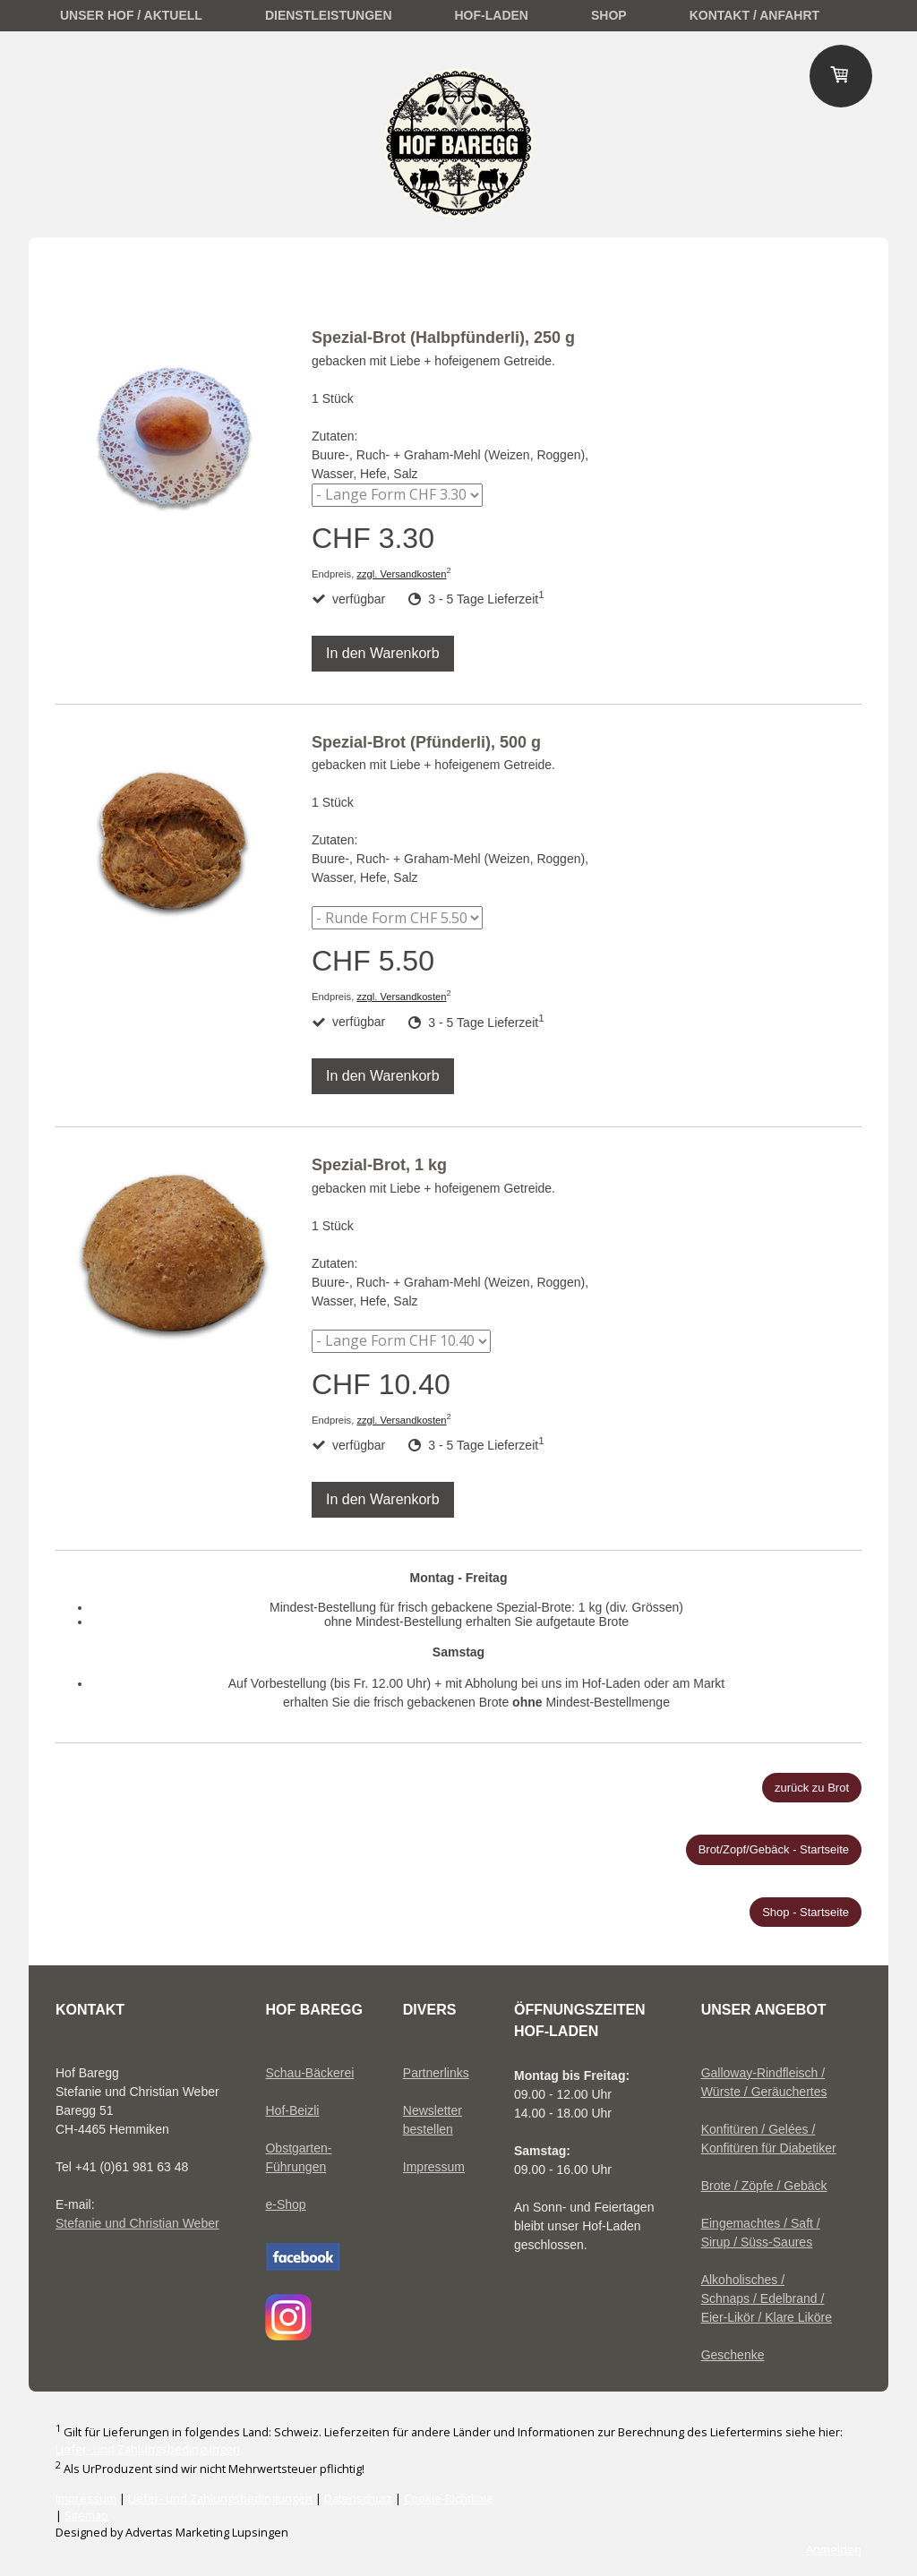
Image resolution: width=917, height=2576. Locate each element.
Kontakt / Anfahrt (754, 15)
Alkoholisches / (742, 2279)
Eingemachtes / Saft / (760, 2223)
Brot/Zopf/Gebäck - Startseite (773, 1849)
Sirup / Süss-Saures (757, 2242)
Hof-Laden (491, 15)
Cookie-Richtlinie (448, 2498)
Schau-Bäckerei (309, 2073)
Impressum (434, 2167)
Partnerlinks (436, 2073)
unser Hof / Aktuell (131, 15)
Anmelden (833, 2549)
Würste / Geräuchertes (764, 2091)
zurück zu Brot (812, 1787)
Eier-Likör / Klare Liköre (766, 2317)
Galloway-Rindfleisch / (763, 2073)
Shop (609, 15)
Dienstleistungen (328, 15)
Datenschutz (358, 2498)
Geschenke (733, 2355)
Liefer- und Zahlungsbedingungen (148, 2449)
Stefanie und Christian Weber (137, 2223)
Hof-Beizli (292, 2110)
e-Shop (285, 2204)
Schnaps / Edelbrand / (763, 2298)
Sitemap (86, 2515)
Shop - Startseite (805, 1912)
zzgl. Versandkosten (401, 574)
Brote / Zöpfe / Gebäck (764, 2185)
